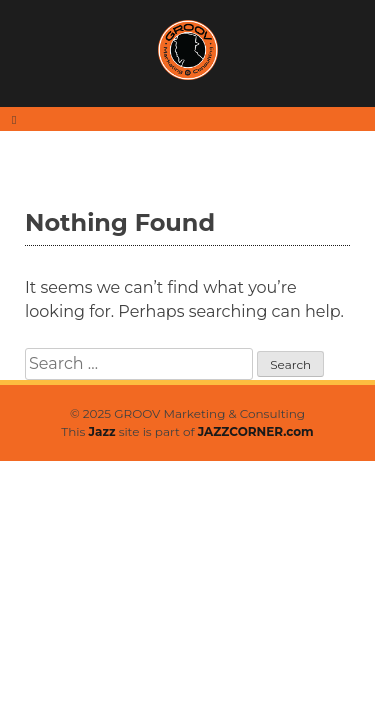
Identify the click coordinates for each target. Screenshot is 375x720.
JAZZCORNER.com (256, 431)
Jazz (102, 431)
